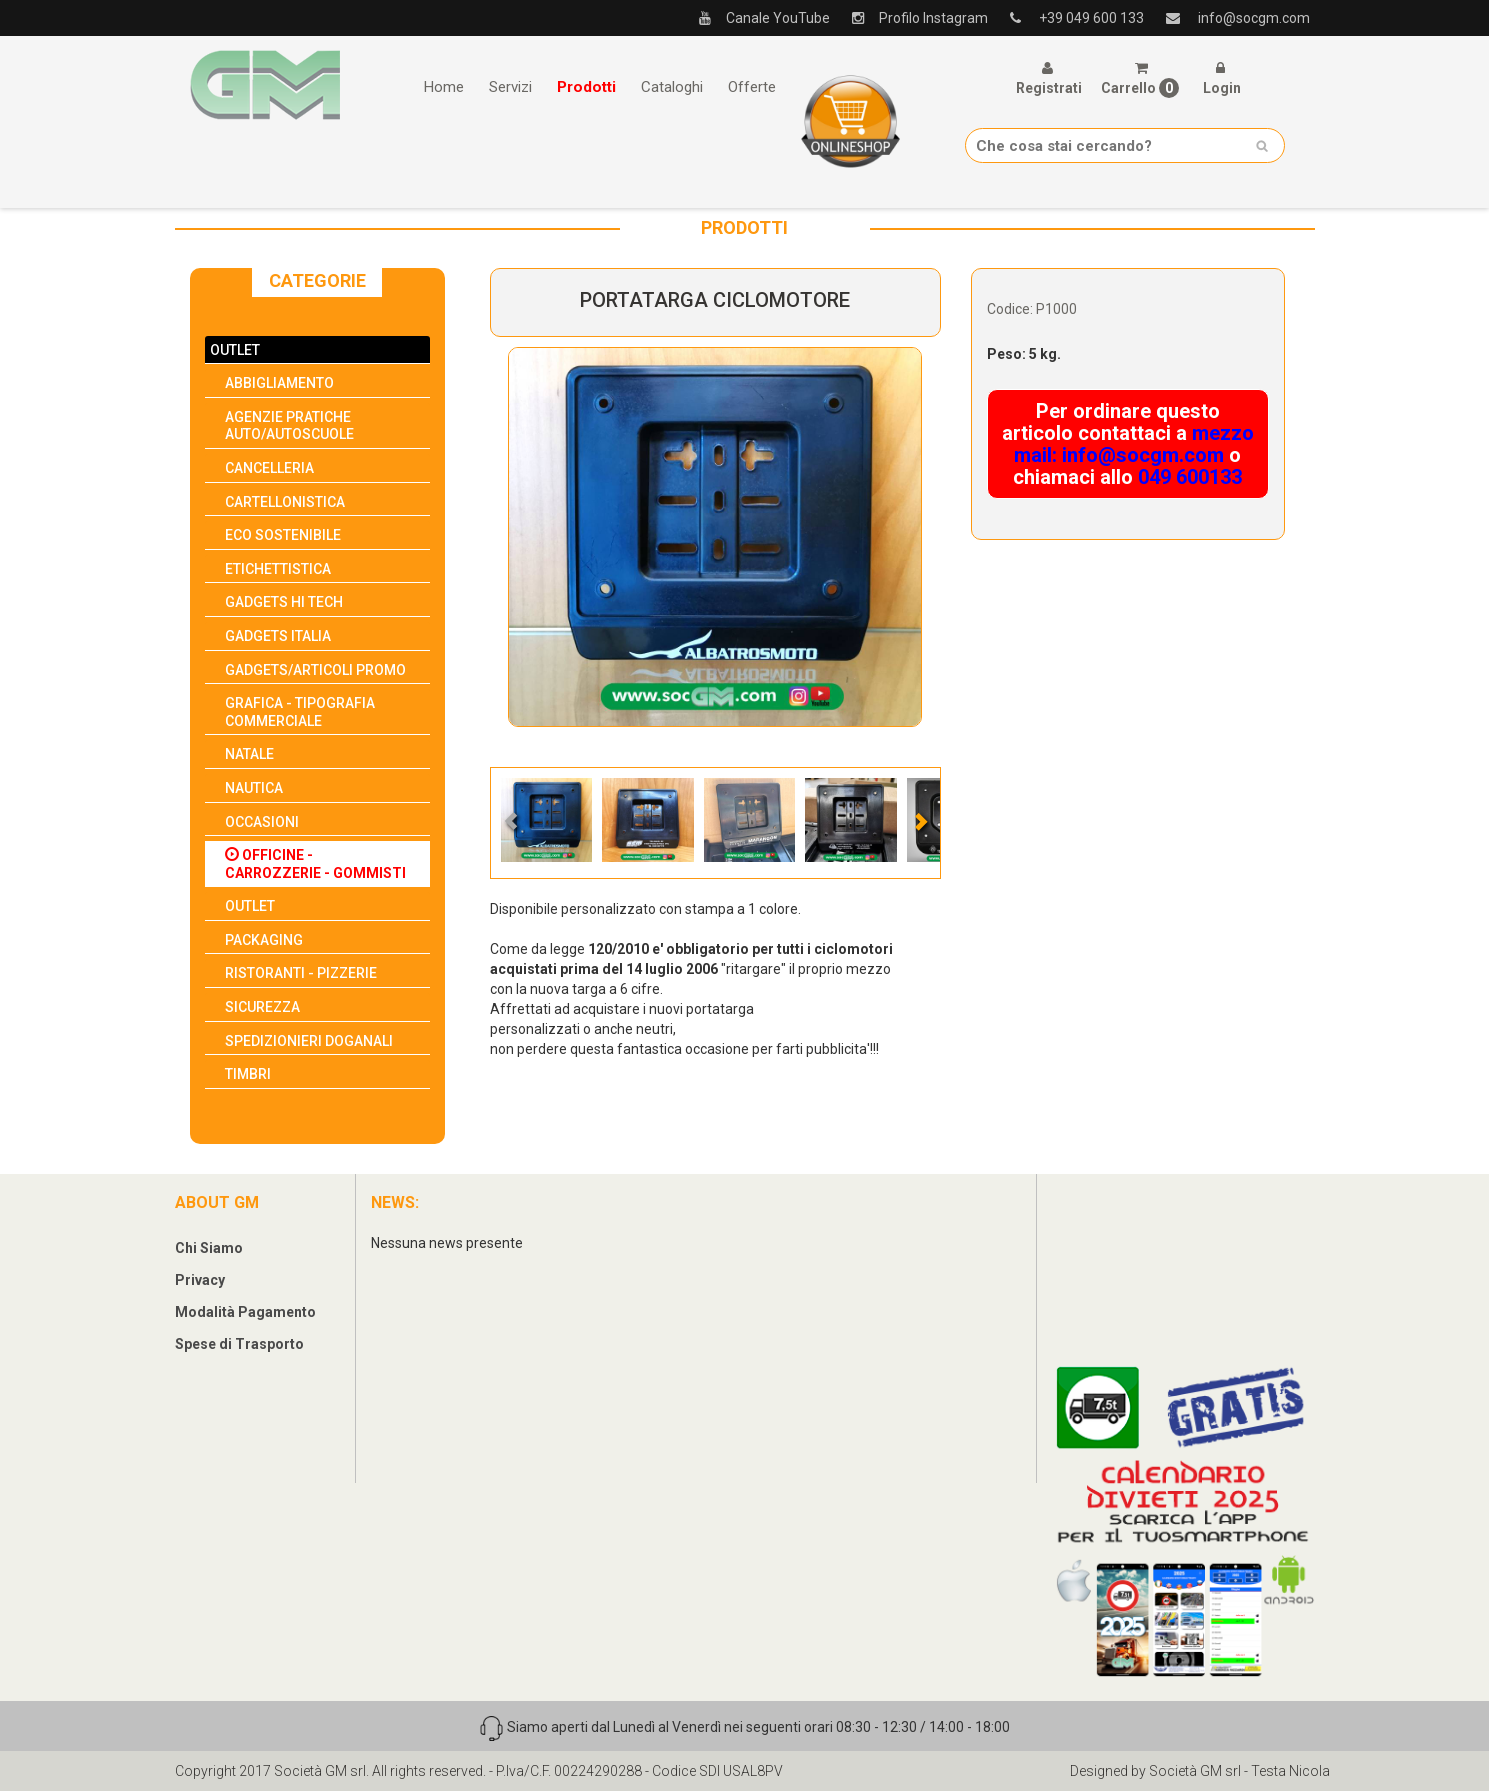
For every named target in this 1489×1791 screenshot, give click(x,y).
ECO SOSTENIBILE (283, 535)
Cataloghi (672, 87)
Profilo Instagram (912, 18)
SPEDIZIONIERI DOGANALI (309, 1041)
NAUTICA (254, 788)
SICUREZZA (262, 1007)
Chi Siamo (209, 1248)
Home (443, 87)
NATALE (249, 754)
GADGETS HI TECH (284, 602)
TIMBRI (248, 1074)
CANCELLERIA (269, 468)
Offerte (752, 87)
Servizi (510, 87)
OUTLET (235, 350)
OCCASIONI (262, 822)
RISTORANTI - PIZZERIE (301, 973)
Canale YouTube (757, 18)
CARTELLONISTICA (285, 502)
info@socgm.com (1230, 18)
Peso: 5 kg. (1024, 354)
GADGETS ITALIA (278, 636)
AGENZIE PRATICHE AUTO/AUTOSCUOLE (289, 426)
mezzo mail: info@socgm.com (1134, 444)
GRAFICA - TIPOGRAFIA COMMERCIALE (300, 712)
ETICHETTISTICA (278, 569)
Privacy (200, 1280)
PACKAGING (264, 940)
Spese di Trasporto (239, 1344)
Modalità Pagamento (245, 1312)
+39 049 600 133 (1069, 18)
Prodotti (586, 87)
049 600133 (1190, 477)
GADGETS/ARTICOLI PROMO (315, 670)
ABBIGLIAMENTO (279, 383)
